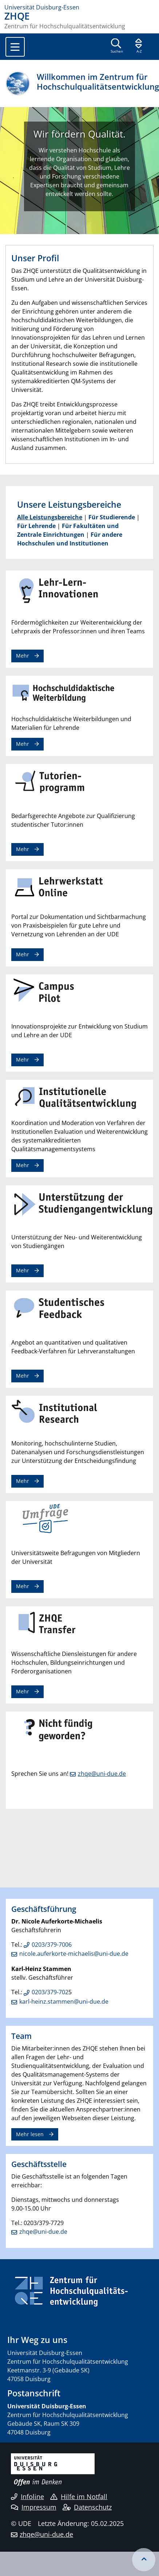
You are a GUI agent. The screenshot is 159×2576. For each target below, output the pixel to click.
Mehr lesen (30, 2134)
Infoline (27, 2496)
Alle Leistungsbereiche (49, 517)
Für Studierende (111, 517)
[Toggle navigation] (15, 47)
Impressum (33, 2507)
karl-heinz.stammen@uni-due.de (63, 2001)
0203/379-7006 (52, 1945)
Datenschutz (87, 2507)
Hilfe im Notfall (78, 2496)
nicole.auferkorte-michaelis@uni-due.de (73, 1954)
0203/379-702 (50, 1992)
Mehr (22, 655)
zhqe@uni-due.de (102, 1774)
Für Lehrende (36, 526)
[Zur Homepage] (79, 7)
